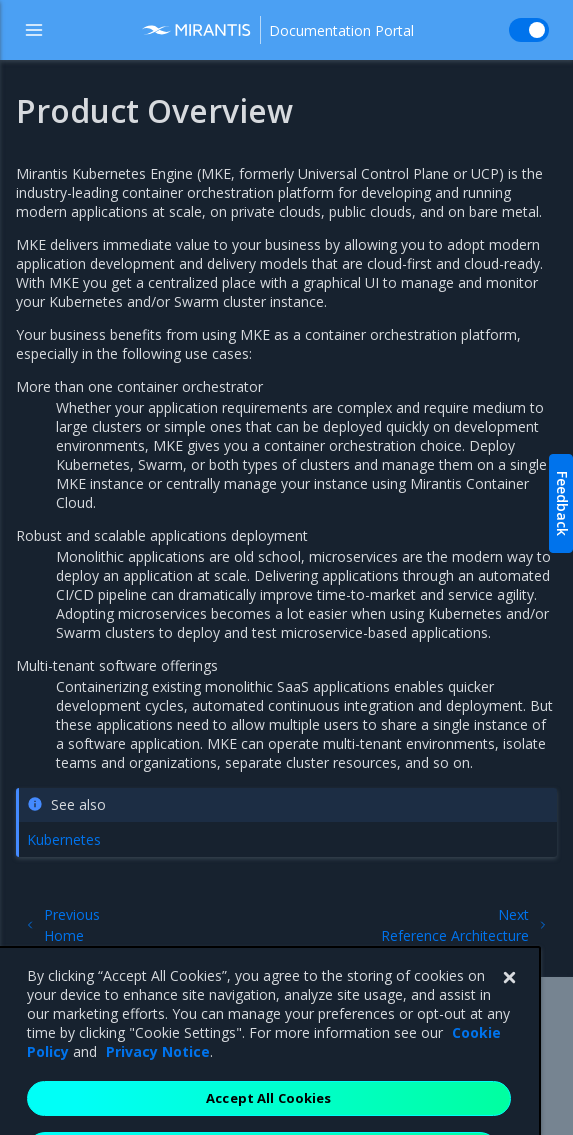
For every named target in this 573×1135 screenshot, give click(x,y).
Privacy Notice (158, 1070)
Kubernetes (64, 839)
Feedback (562, 503)
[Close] (509, 997)
